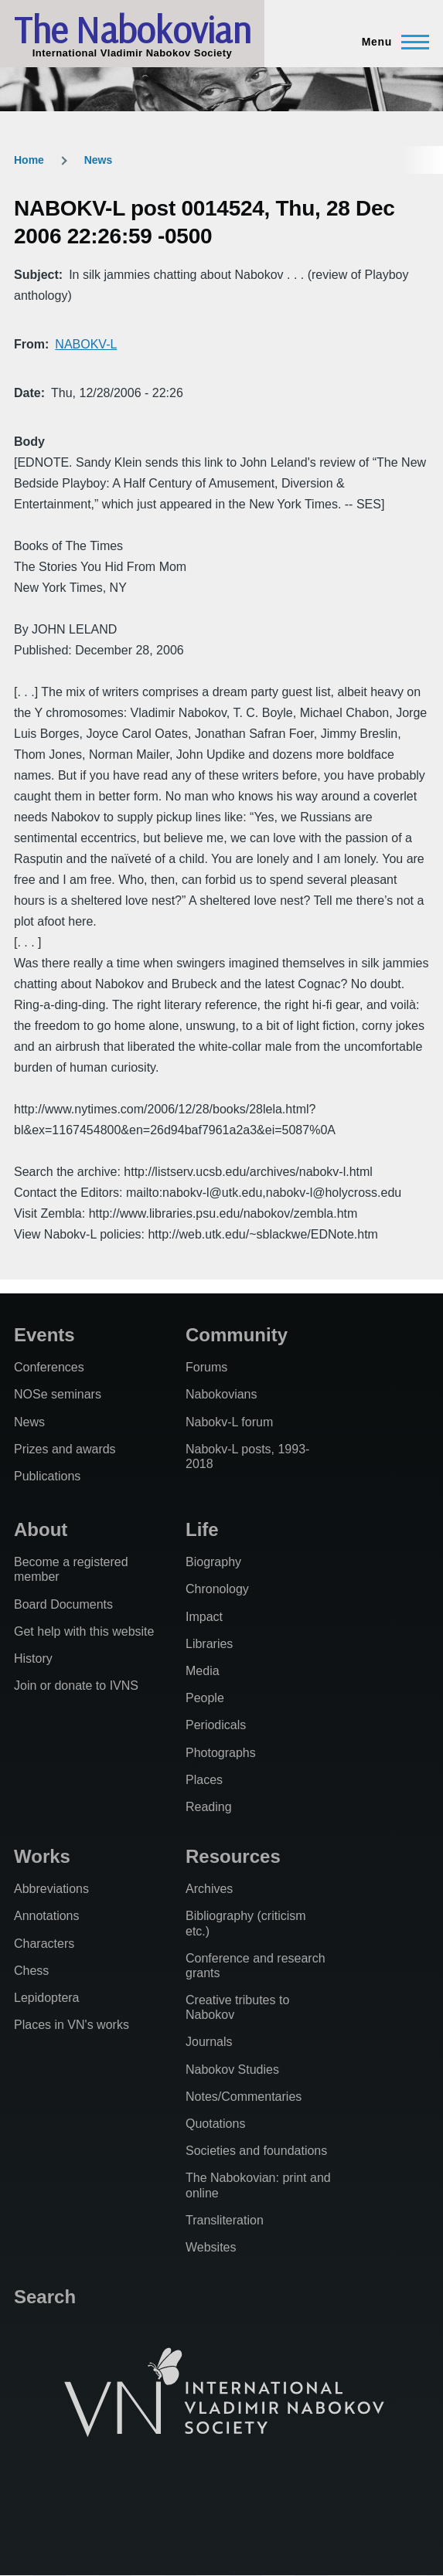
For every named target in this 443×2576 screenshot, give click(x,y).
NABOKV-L (86, 344)
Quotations (215, 2123)
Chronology (217, 1589)
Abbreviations (51, 1888)
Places (204, 1779)
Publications (47, 1476)
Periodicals (216, 1724)
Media (203, 1670)
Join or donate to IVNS (76, 1685)
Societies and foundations (256, 2150)
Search (45, 2296)
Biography (213, 1561)
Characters (44, 1943)
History (33, 1658)
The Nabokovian (132, 29)
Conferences (49, 1367)
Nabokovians (221, 1394)
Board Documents (63, 1604)
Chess (31, 1970)
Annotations (47, 1915)
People (205, 1697)
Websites (211, 2247)
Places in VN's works (71, 2024)
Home (29, 160)
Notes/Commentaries (244, 2096)
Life (202, 1529)
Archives (209, 1888)
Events (44, 1334)
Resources (233, 1856)
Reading (209, 1806)
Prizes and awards (65, 1449)
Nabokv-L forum (229, 1422)
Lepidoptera (47, 1997)
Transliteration (225, 2220)
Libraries (209, 1643)
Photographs (221, 1752)
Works (42, 1856)
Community (237, 1334)
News (98, 160)
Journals (209, 2041)
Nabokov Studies (232, 2069)
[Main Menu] (391, 42)
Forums (206, 1367)
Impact (204, 1616)
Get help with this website (84, 1631)
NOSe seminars (57, 1394)
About (40, 1529)
